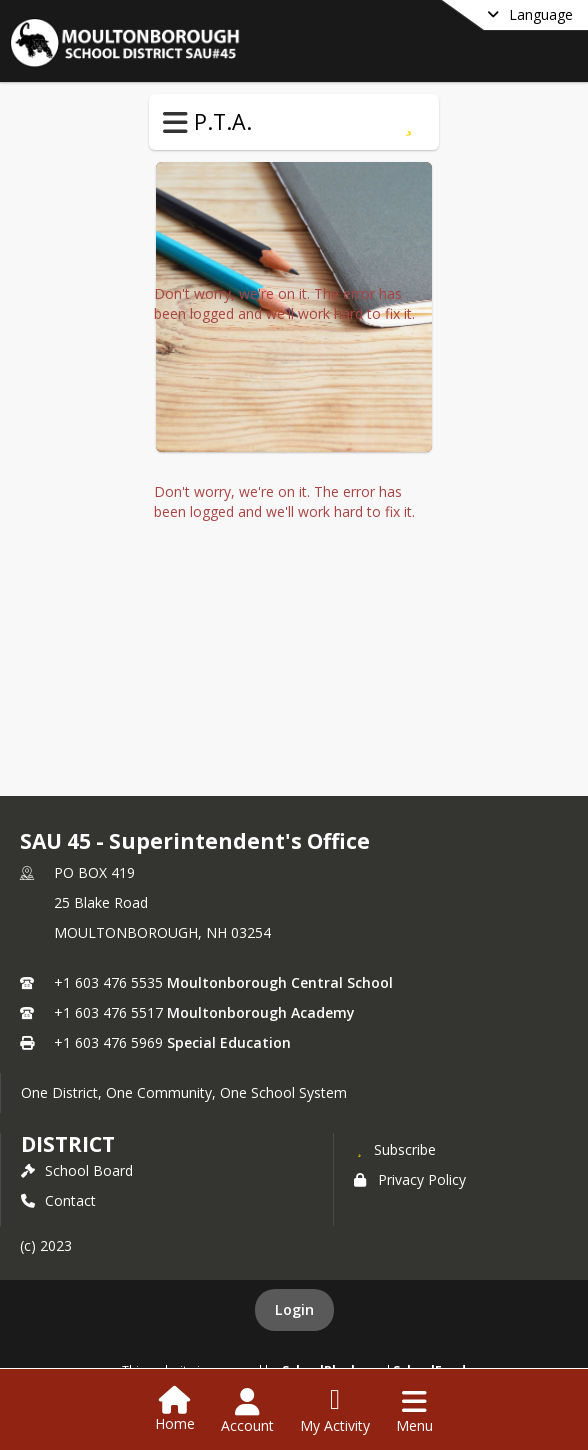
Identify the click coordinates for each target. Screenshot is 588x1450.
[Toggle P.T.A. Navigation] (175, 123)
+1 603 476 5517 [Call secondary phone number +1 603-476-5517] (108, 1012)
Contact (58, 1200)
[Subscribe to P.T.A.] (408, 122)
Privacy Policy (410, 1179)
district (68, 1144)
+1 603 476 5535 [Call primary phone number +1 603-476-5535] (108, 982)
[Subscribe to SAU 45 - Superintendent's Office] (395, 1149)
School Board (77, 1170)
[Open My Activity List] (335, 1411)
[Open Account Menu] (247, 1411)
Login (294, 1309)
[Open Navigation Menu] (414, 1411)
